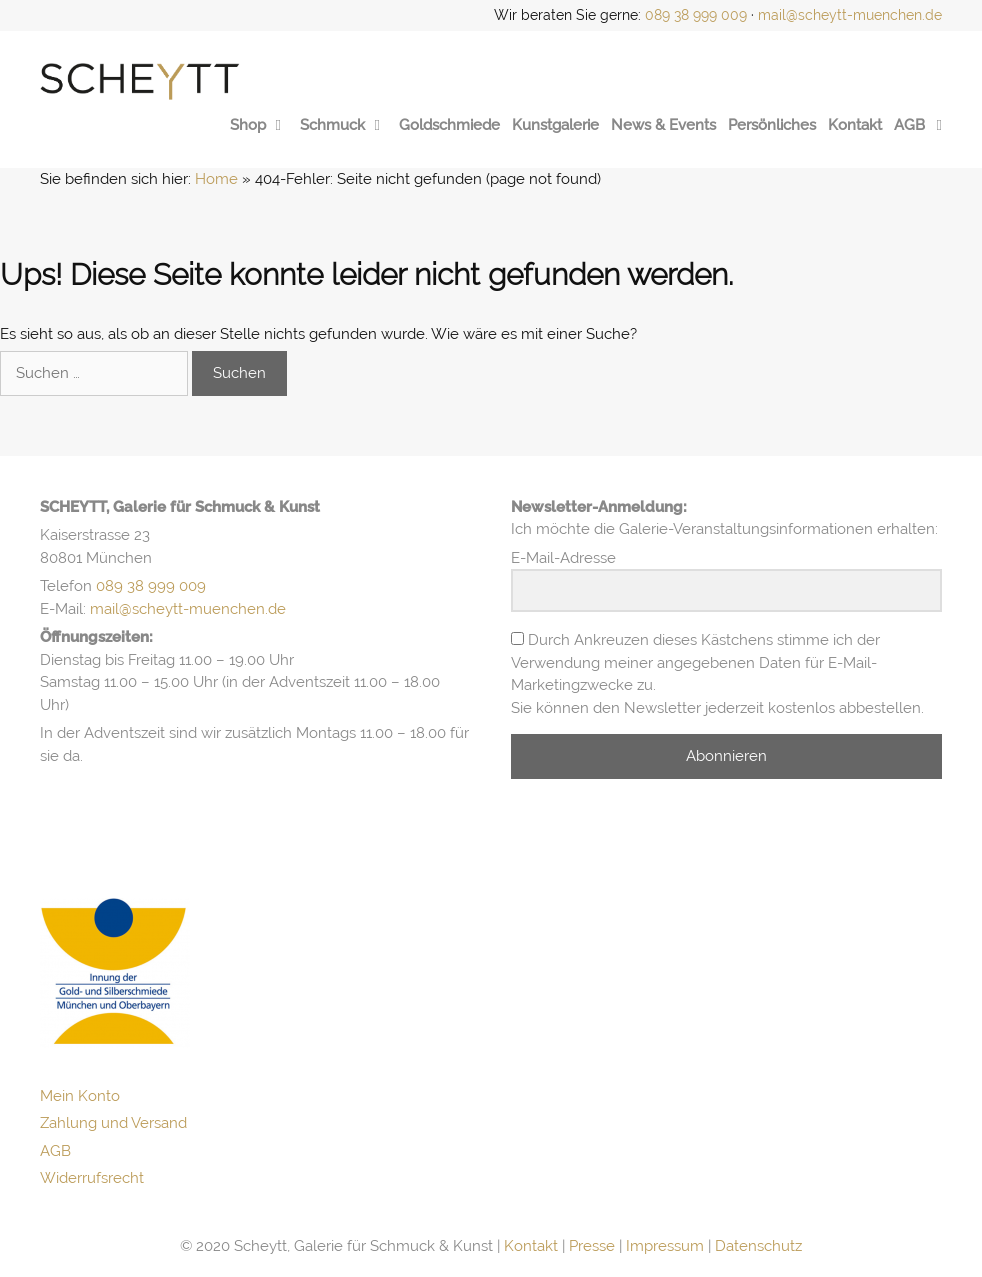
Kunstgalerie (555, 125)
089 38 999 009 (696, 15)
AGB (909, 125)
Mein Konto (80, 1096)
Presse (592, 1246)
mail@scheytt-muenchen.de (850, 15)
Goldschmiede (449, 125)
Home (216, 179)
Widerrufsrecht (92, 1178)
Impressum (665, 1246)
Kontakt (855, 125)
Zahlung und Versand (113, 1123)
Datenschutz (758, 1246)
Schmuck (343, 125)
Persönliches (772, 125)
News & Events (663, 125)
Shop (259, 125)
